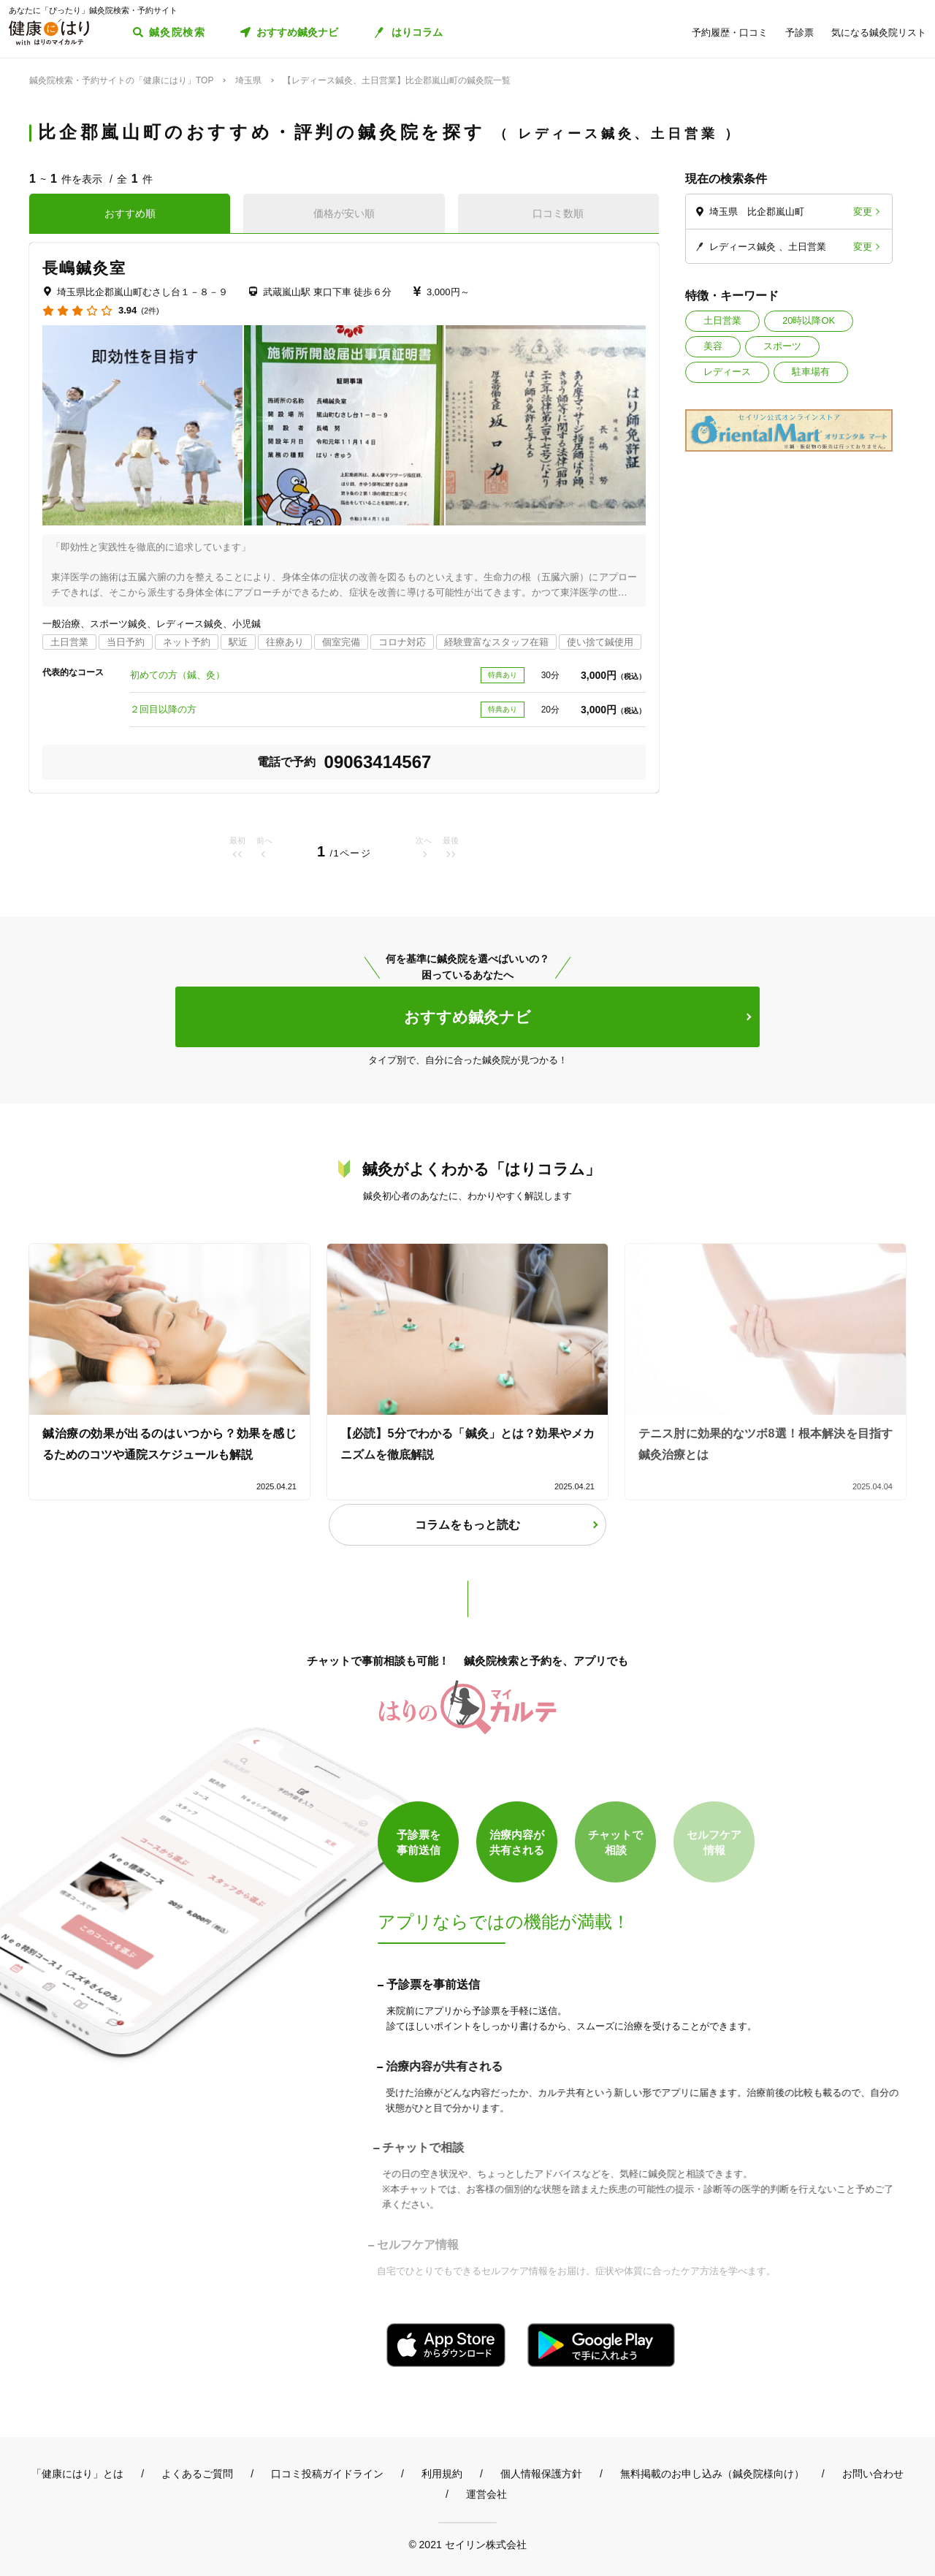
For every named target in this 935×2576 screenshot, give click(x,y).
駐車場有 (811, 371)
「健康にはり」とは (77, 2474)
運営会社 (486, 2494)
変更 (862, 211)
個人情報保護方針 (541, 2474)
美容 (712, 346)
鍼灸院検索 (177, 32)
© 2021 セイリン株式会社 (467, 2544)
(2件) (150, 311)
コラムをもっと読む (467, 1525)
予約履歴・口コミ (730, 32)
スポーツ (782, 346)
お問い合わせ (873, 2474)
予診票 (799, 32)
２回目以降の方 (163, 709)
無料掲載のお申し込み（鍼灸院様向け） (712, 2474)
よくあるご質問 (197, 2474)
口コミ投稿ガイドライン (327, 2474)
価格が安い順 (344, 213)
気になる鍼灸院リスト (878, 32)
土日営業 (722, 320)
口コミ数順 (558, 213)
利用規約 (441, 2474)
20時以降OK (808, 320)
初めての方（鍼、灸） (177, 675)
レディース (727, 371)
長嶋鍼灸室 (84, 267)
